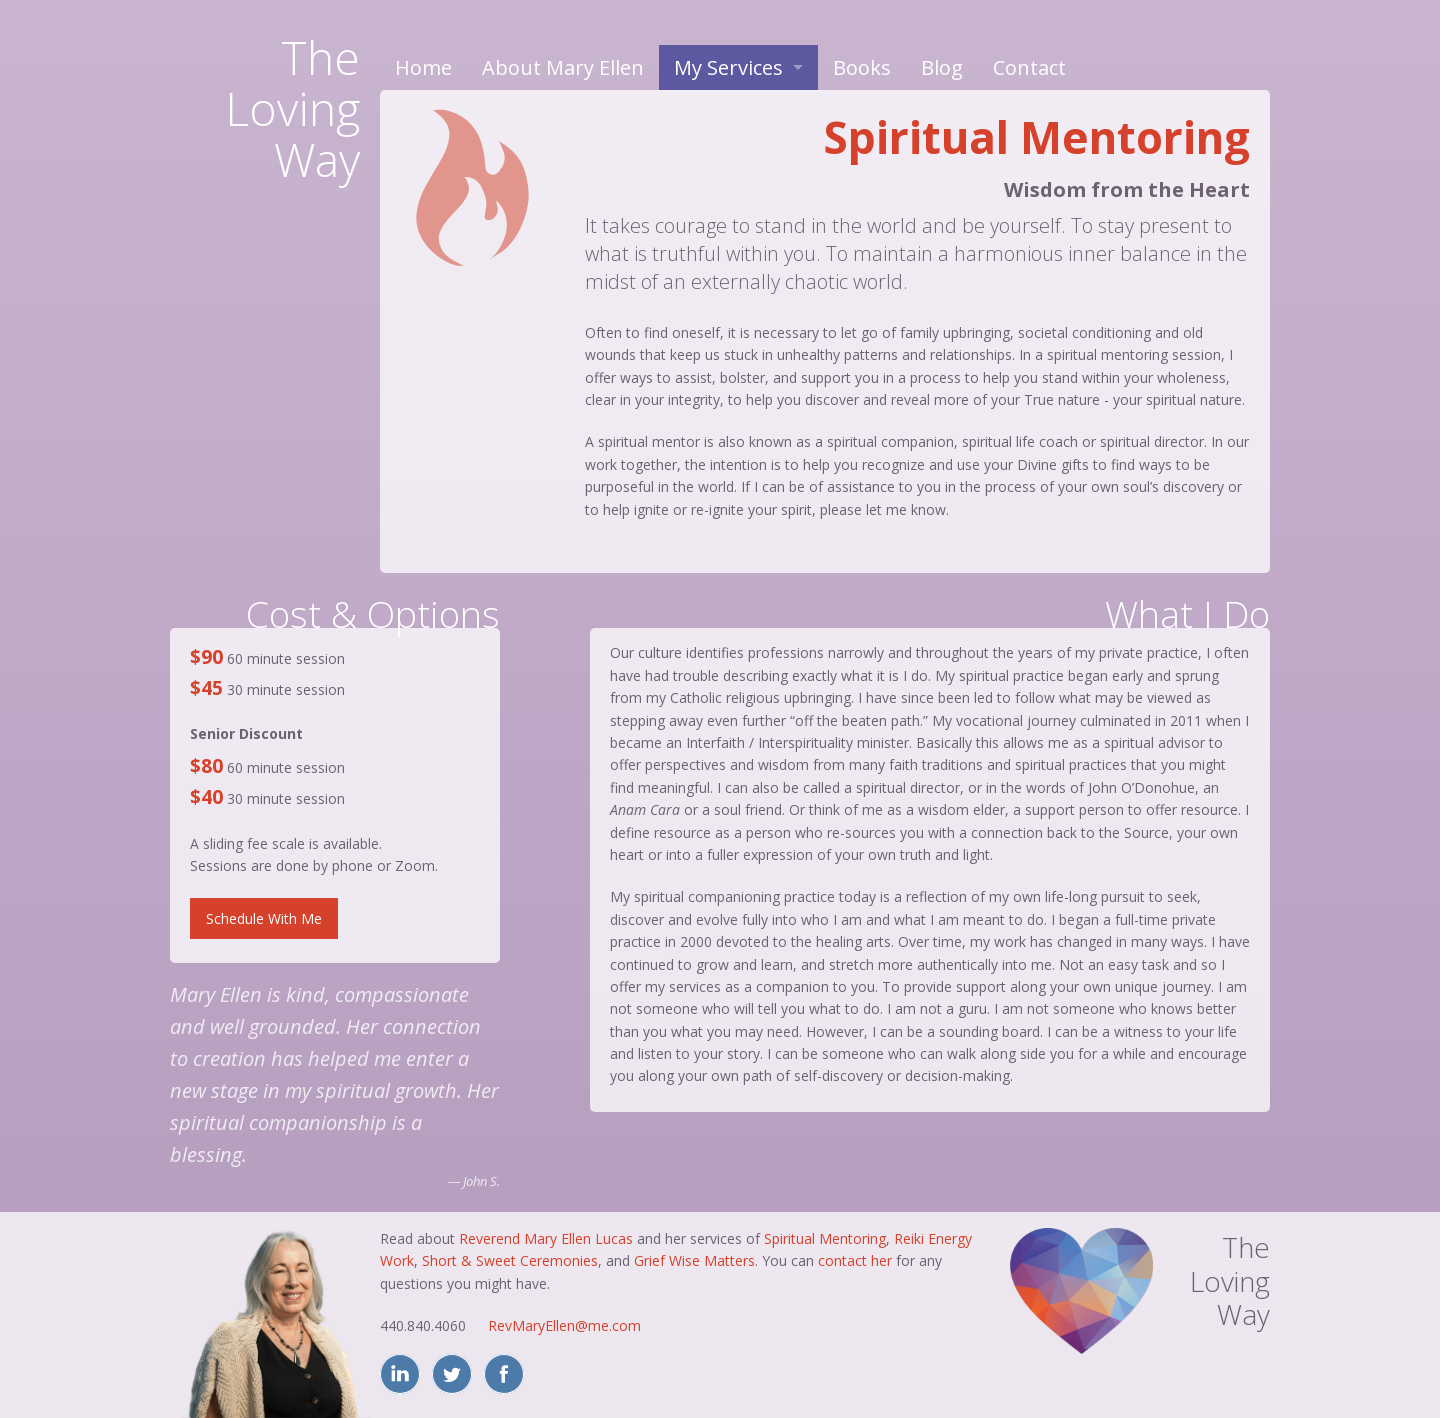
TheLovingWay (292, 108)
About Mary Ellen (563, 67)
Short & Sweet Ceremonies (510, 1260)
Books (862, 67)
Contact (1029, 67)
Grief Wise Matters (694, 1260)
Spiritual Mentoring (825, 1238)
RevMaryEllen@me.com (564, 1325)
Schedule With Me (264, 918)
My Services (728, 67)
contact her (855, 1260)
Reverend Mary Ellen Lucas (546, 1238)
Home (423, 67)
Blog (942, 67)
